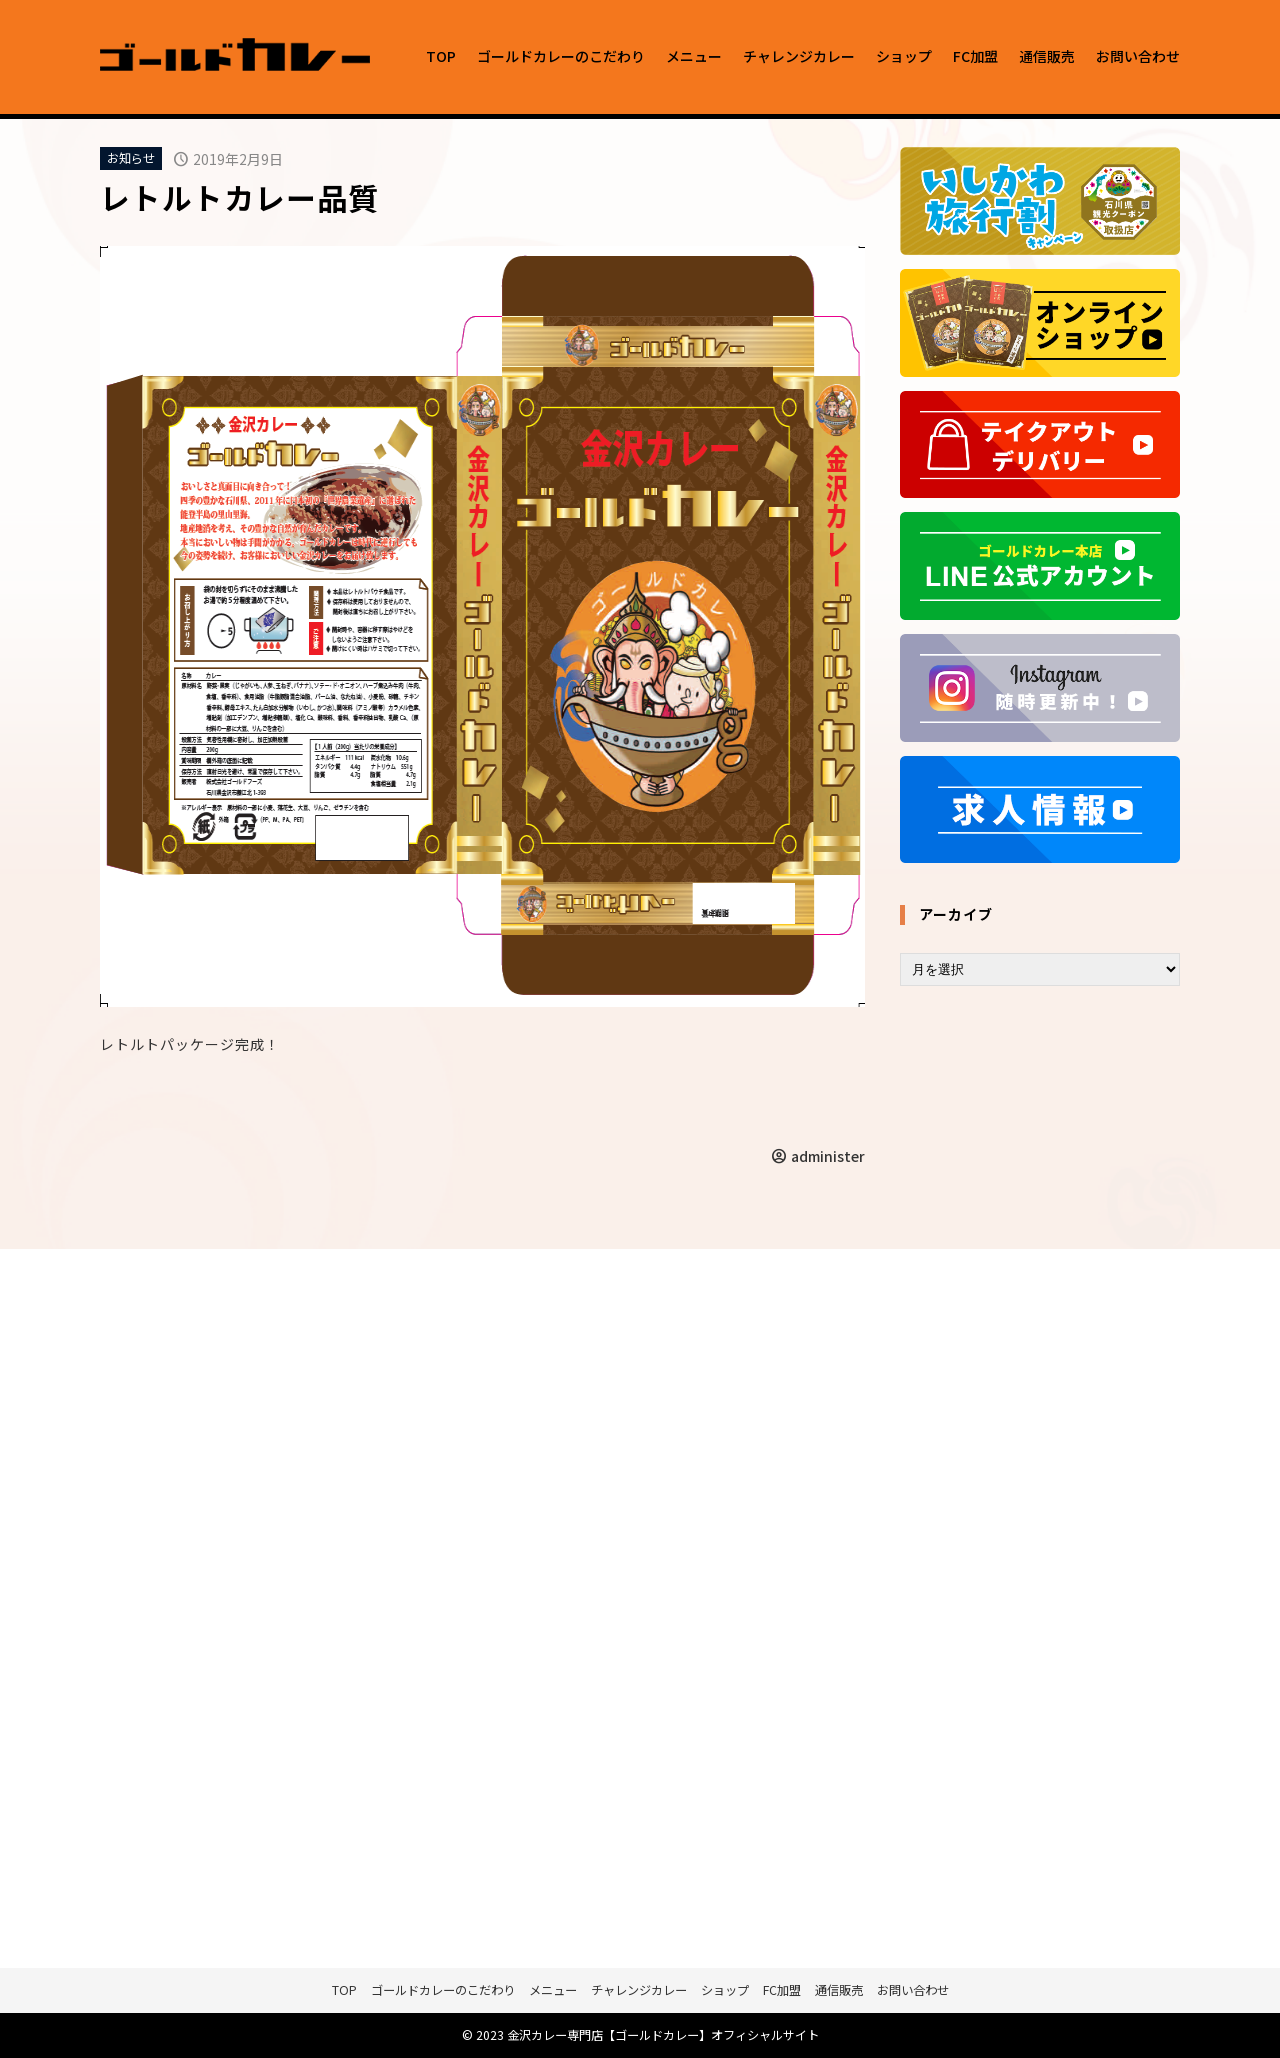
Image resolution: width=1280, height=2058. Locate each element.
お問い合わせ (1138, 56)
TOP (441, 56)
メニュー (694, 56)
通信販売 (1047, 56)
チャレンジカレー (799, 56)
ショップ (904, 56)
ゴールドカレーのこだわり (561, 56)
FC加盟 (975, 56)
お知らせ (131, 158)
